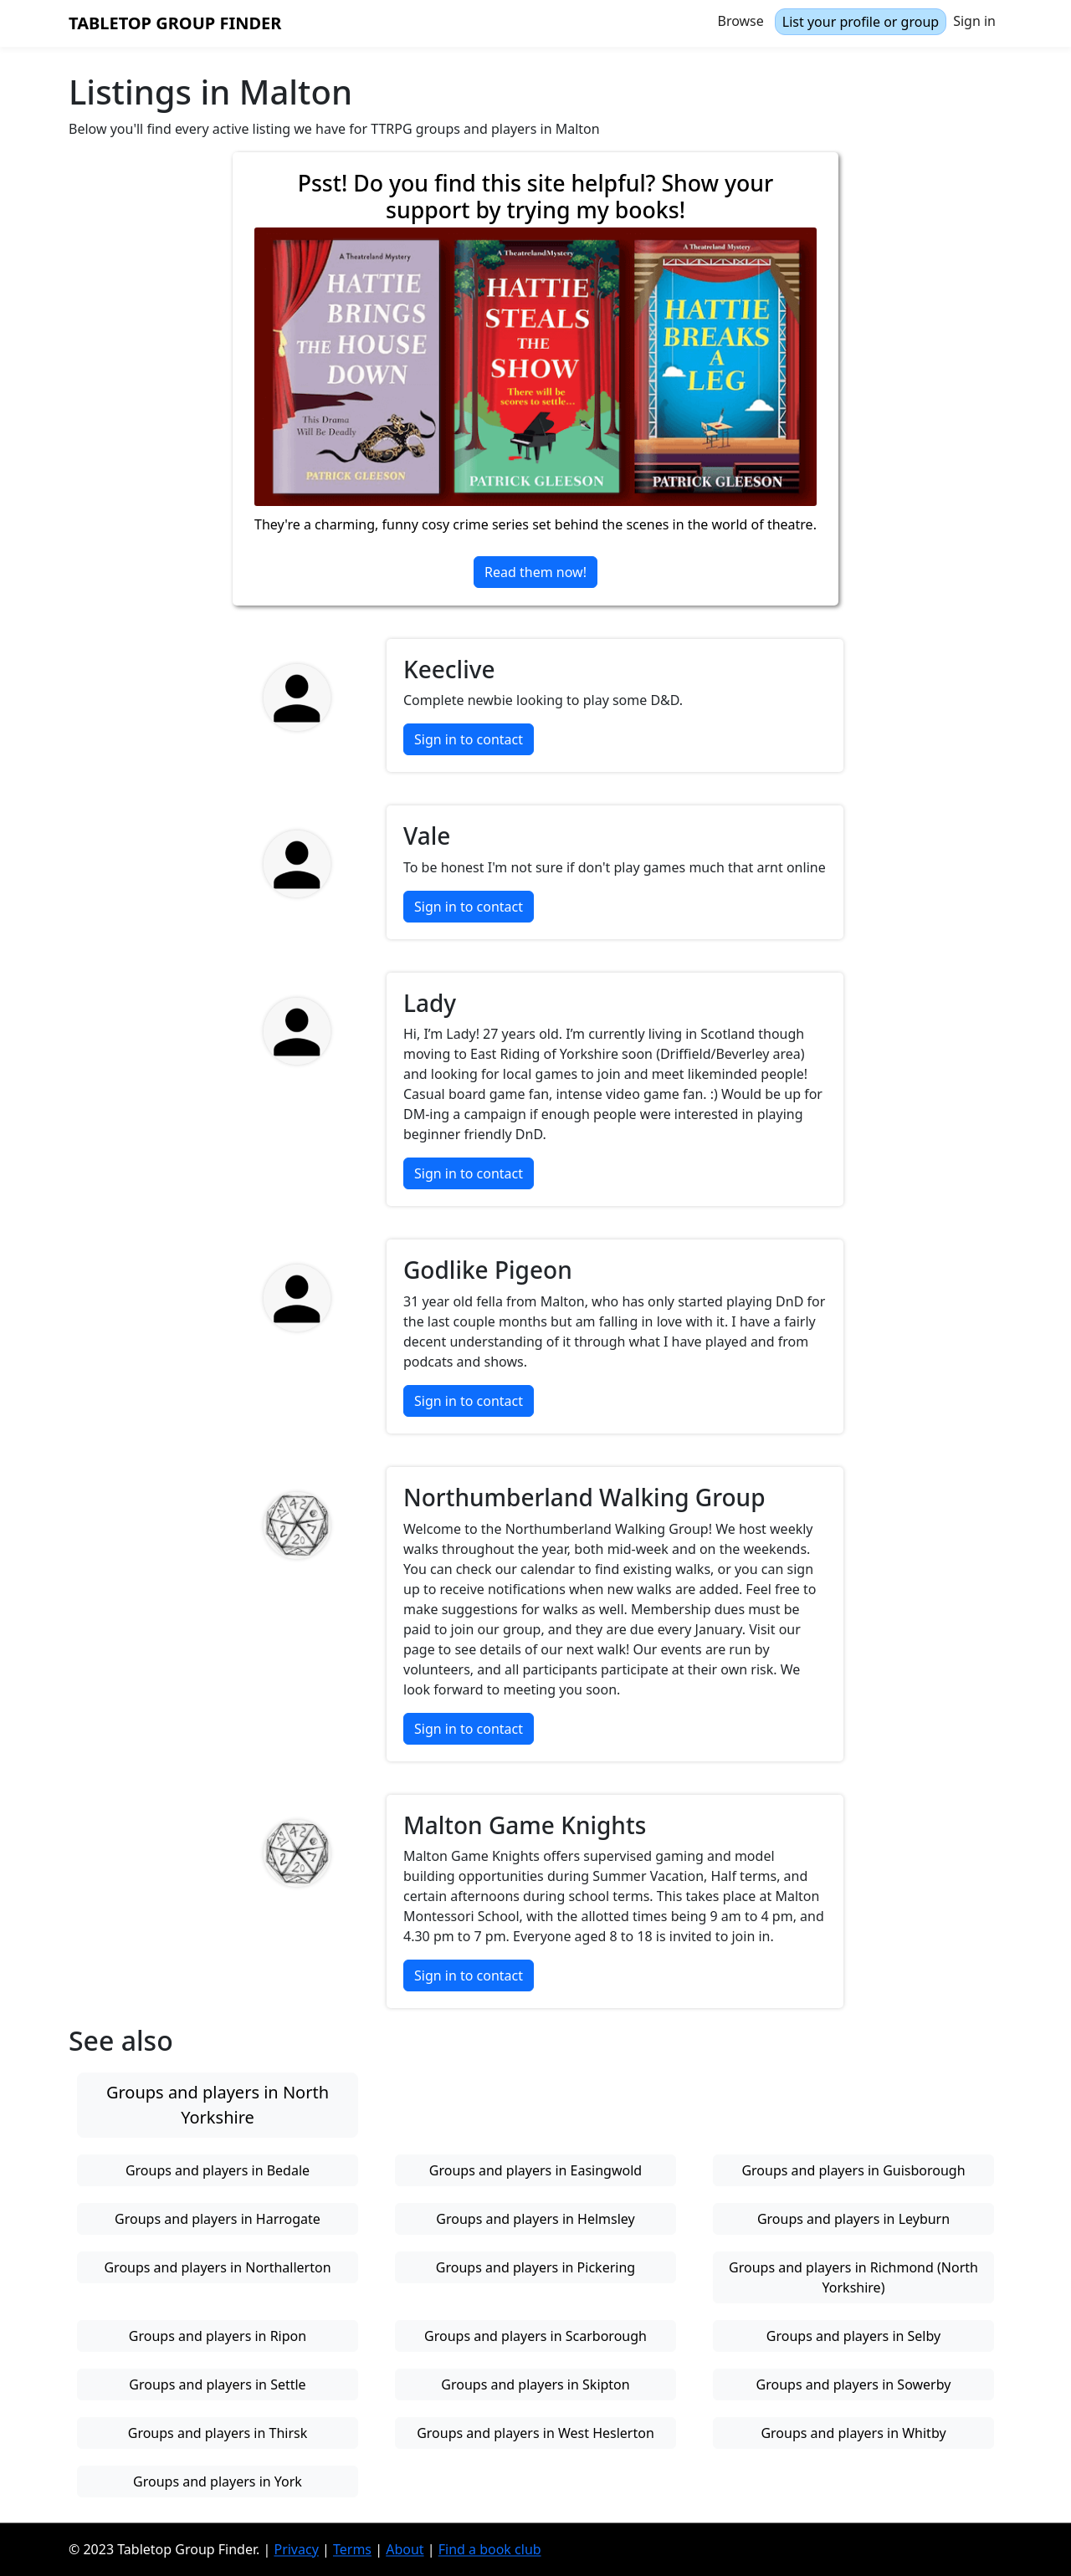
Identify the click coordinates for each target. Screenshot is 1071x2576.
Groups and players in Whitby (853, 2433)
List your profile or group (860, 22)
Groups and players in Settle (217, 2384)
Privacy (296, 2549)
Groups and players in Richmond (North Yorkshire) (853, 2277)
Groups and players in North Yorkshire (217, 2105)
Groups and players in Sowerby (853, 2384)
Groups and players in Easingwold (535, 2170)
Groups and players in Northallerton (217, 2267)
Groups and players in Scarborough (535, 2336)
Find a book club (489, 2549)
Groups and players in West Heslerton (535, 2433)
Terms (352, 2549)
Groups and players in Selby (853, 2336)
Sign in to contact (468, 739)
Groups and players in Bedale (218, 2170)
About (404, 2549)
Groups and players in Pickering (535, 2267)
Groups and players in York (217, 2481)
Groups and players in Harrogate (217, 2219)
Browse (741, 21)
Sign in (974, 21)
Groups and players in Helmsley (535, 2219)
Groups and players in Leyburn (853, 2219)
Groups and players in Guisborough (853, 2170)
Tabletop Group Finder (175, 23)
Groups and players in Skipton (535, 2384)
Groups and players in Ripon (217, 2336)
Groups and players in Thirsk (218, 2433)
